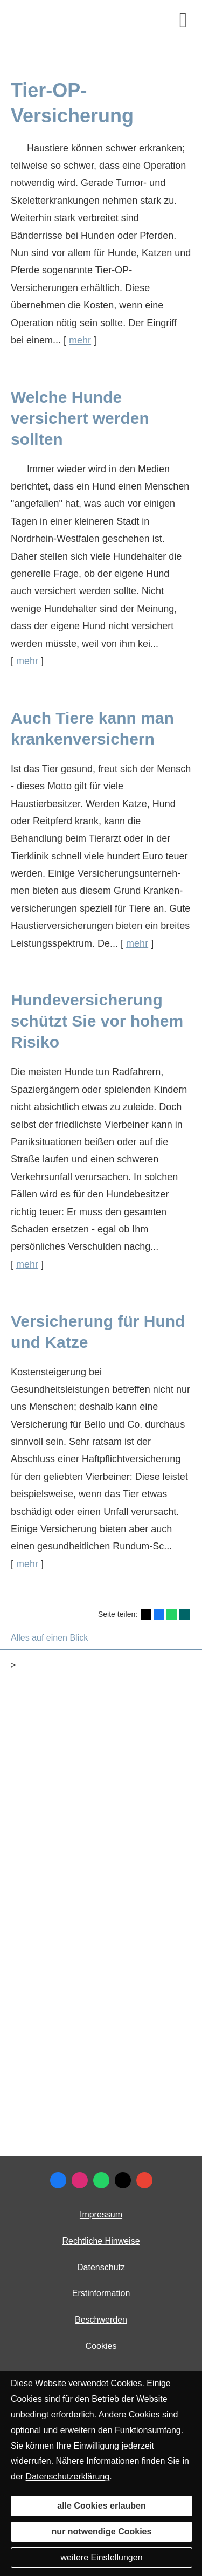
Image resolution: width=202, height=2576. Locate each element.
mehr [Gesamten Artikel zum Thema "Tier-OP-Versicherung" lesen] (80, 340)
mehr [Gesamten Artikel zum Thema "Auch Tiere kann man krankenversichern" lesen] (137, 943)
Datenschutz (101, 2267)
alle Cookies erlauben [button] (101, 2505)
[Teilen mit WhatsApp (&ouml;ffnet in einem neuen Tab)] (171, 1614)
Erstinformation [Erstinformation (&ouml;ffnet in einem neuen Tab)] (101, 2293)
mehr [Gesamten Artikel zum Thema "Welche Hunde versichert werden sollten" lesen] (27, 661)
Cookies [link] (101, 2346)
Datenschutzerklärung (68, 2476)
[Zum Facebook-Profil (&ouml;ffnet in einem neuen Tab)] (58, 2180)
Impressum (101, 2214)
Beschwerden (101, 2319)
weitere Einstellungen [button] (101, 2557)
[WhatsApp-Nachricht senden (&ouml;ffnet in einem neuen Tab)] (101, 2180)
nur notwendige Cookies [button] (102, 2531)
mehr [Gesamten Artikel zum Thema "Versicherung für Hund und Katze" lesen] (27, 1564)
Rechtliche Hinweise (101, 2241)
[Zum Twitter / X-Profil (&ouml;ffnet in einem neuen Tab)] (123, 2180)
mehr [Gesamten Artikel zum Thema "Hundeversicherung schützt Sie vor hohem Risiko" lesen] (27, 1264)
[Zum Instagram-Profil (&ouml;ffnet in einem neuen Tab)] (80, 2180)
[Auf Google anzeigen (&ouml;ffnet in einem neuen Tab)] (144, 2180)
